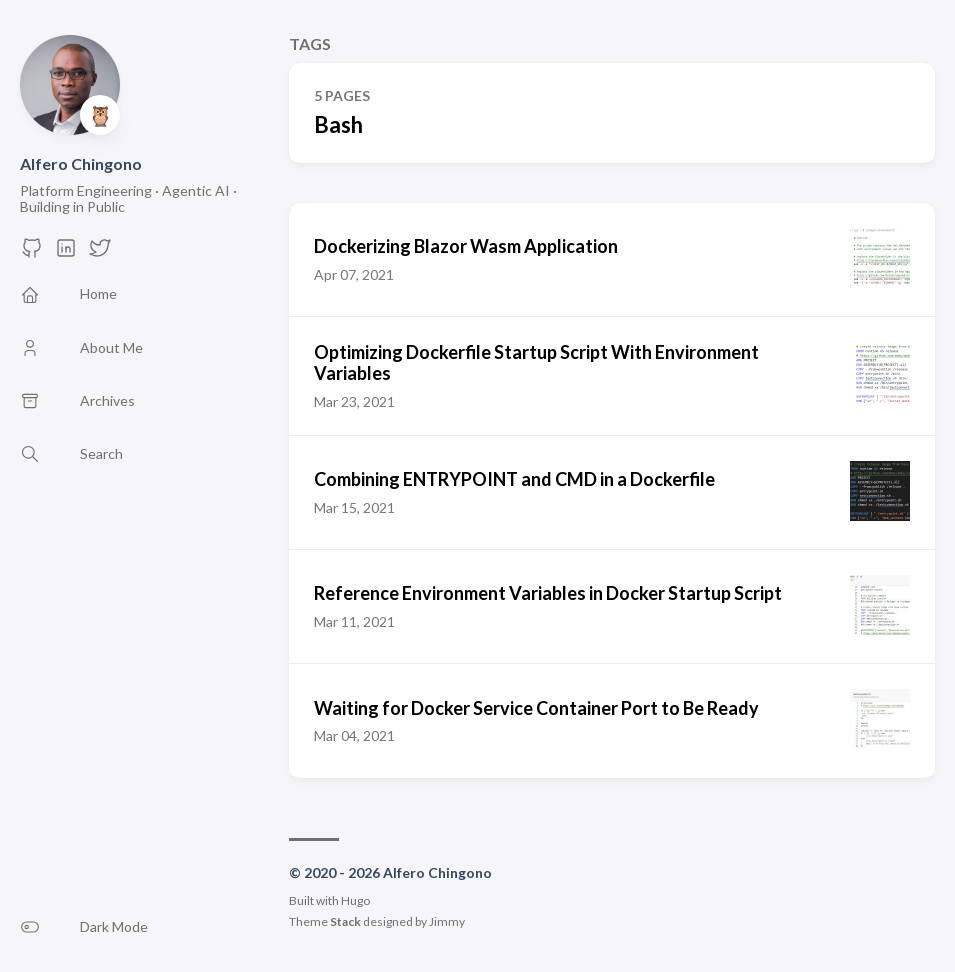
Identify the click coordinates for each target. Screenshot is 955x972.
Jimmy (447, 921)
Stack (345, 921)
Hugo (355, 900)
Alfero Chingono (81, 163)
